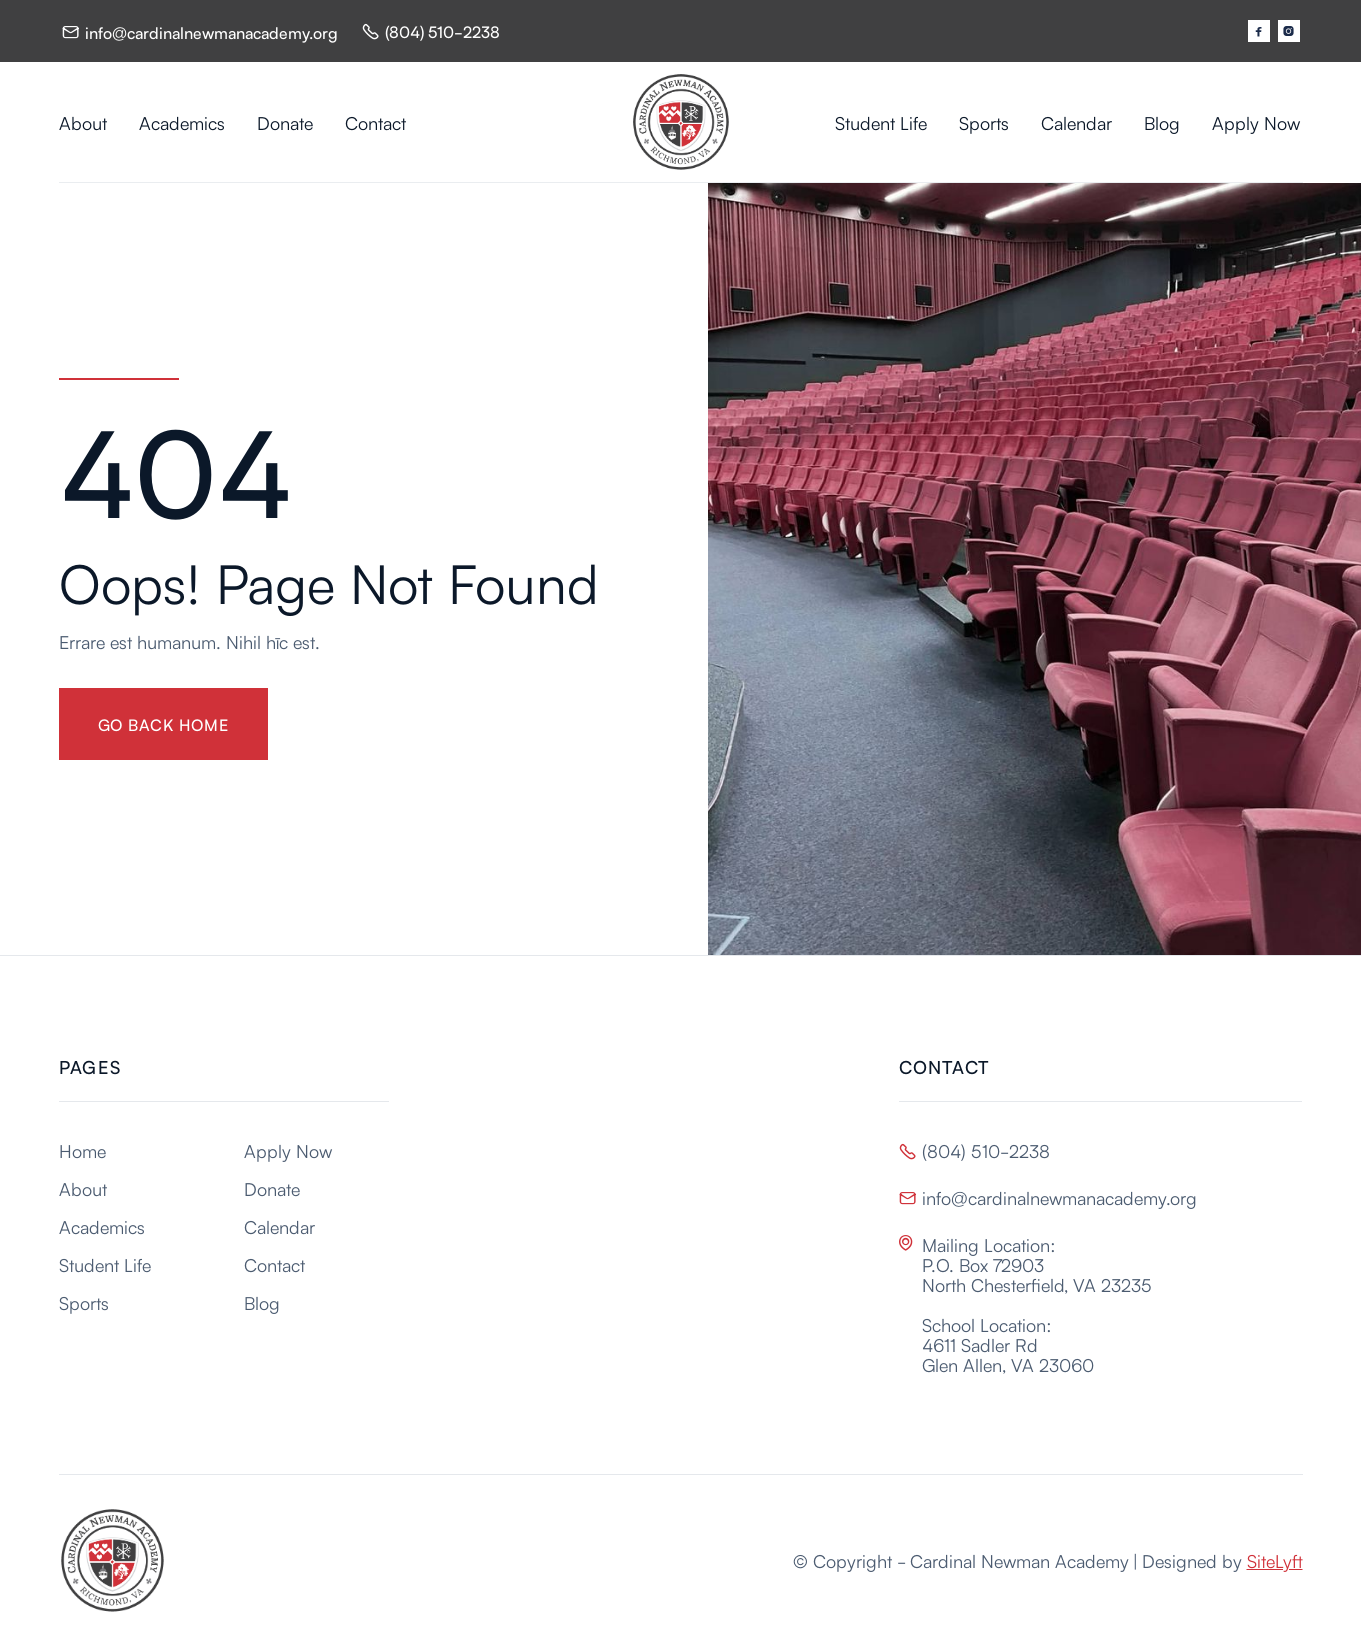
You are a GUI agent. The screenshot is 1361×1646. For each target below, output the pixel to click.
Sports (984, 122)
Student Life (881, 122)
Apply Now (1256, 122)
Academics (182, 122)
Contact (375, 122)
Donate (285, 122)
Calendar (1076, 122)
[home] (681, 122)
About (83, 122)
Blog (1162, 122)
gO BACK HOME (164, 724)
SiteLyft (1275, 1560)
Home (82, 1150)
